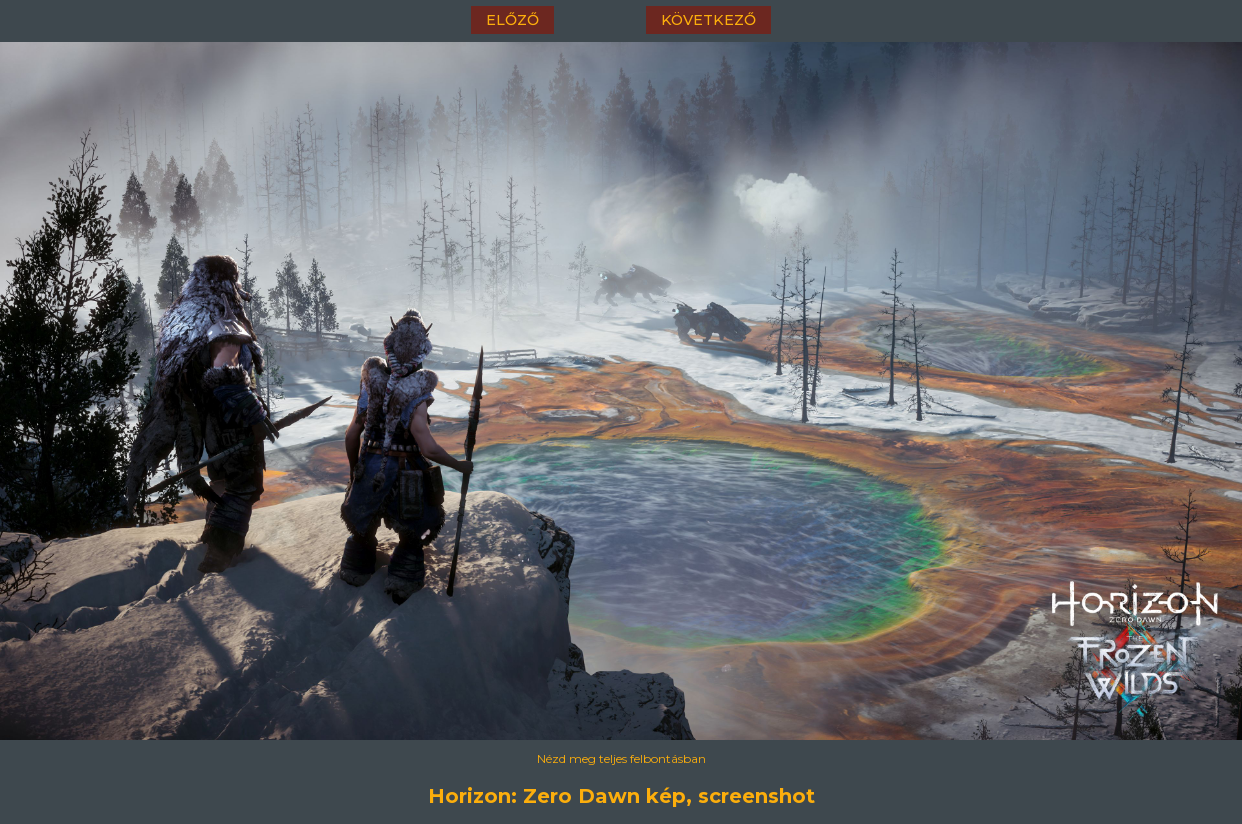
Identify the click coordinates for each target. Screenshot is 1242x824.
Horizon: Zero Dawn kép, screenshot (621, 796)
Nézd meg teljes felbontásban (621, 758)
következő (708, 20)
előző (512, 20)
